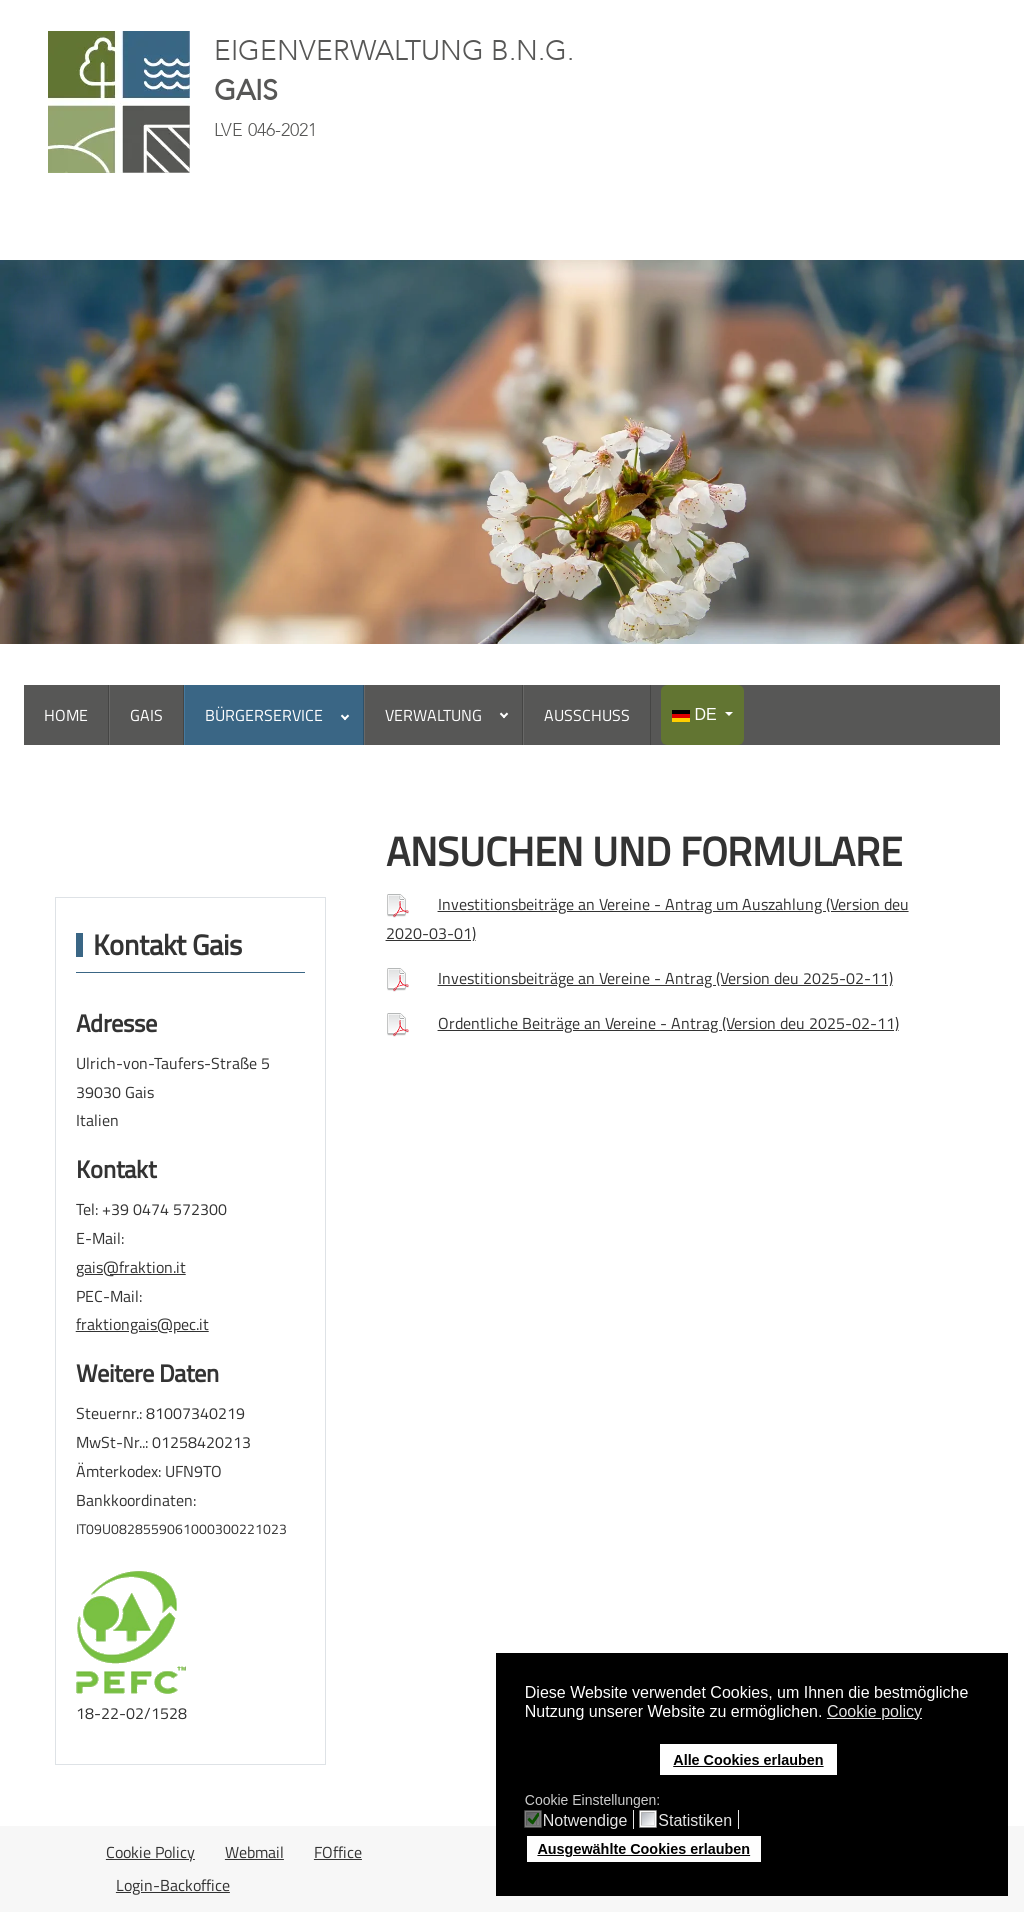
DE (696, 714)
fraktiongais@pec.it (142, 1324)
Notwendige (585, 1821)
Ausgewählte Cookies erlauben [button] (643, 1849)
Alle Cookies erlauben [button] (748, 1760)
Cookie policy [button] (874, 1711)
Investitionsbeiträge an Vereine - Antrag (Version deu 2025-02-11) (665, 978)
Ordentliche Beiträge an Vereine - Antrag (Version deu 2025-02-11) (668, 1023)
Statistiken (695, 1821)
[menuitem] (66, 715)
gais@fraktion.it (131, 1267)
